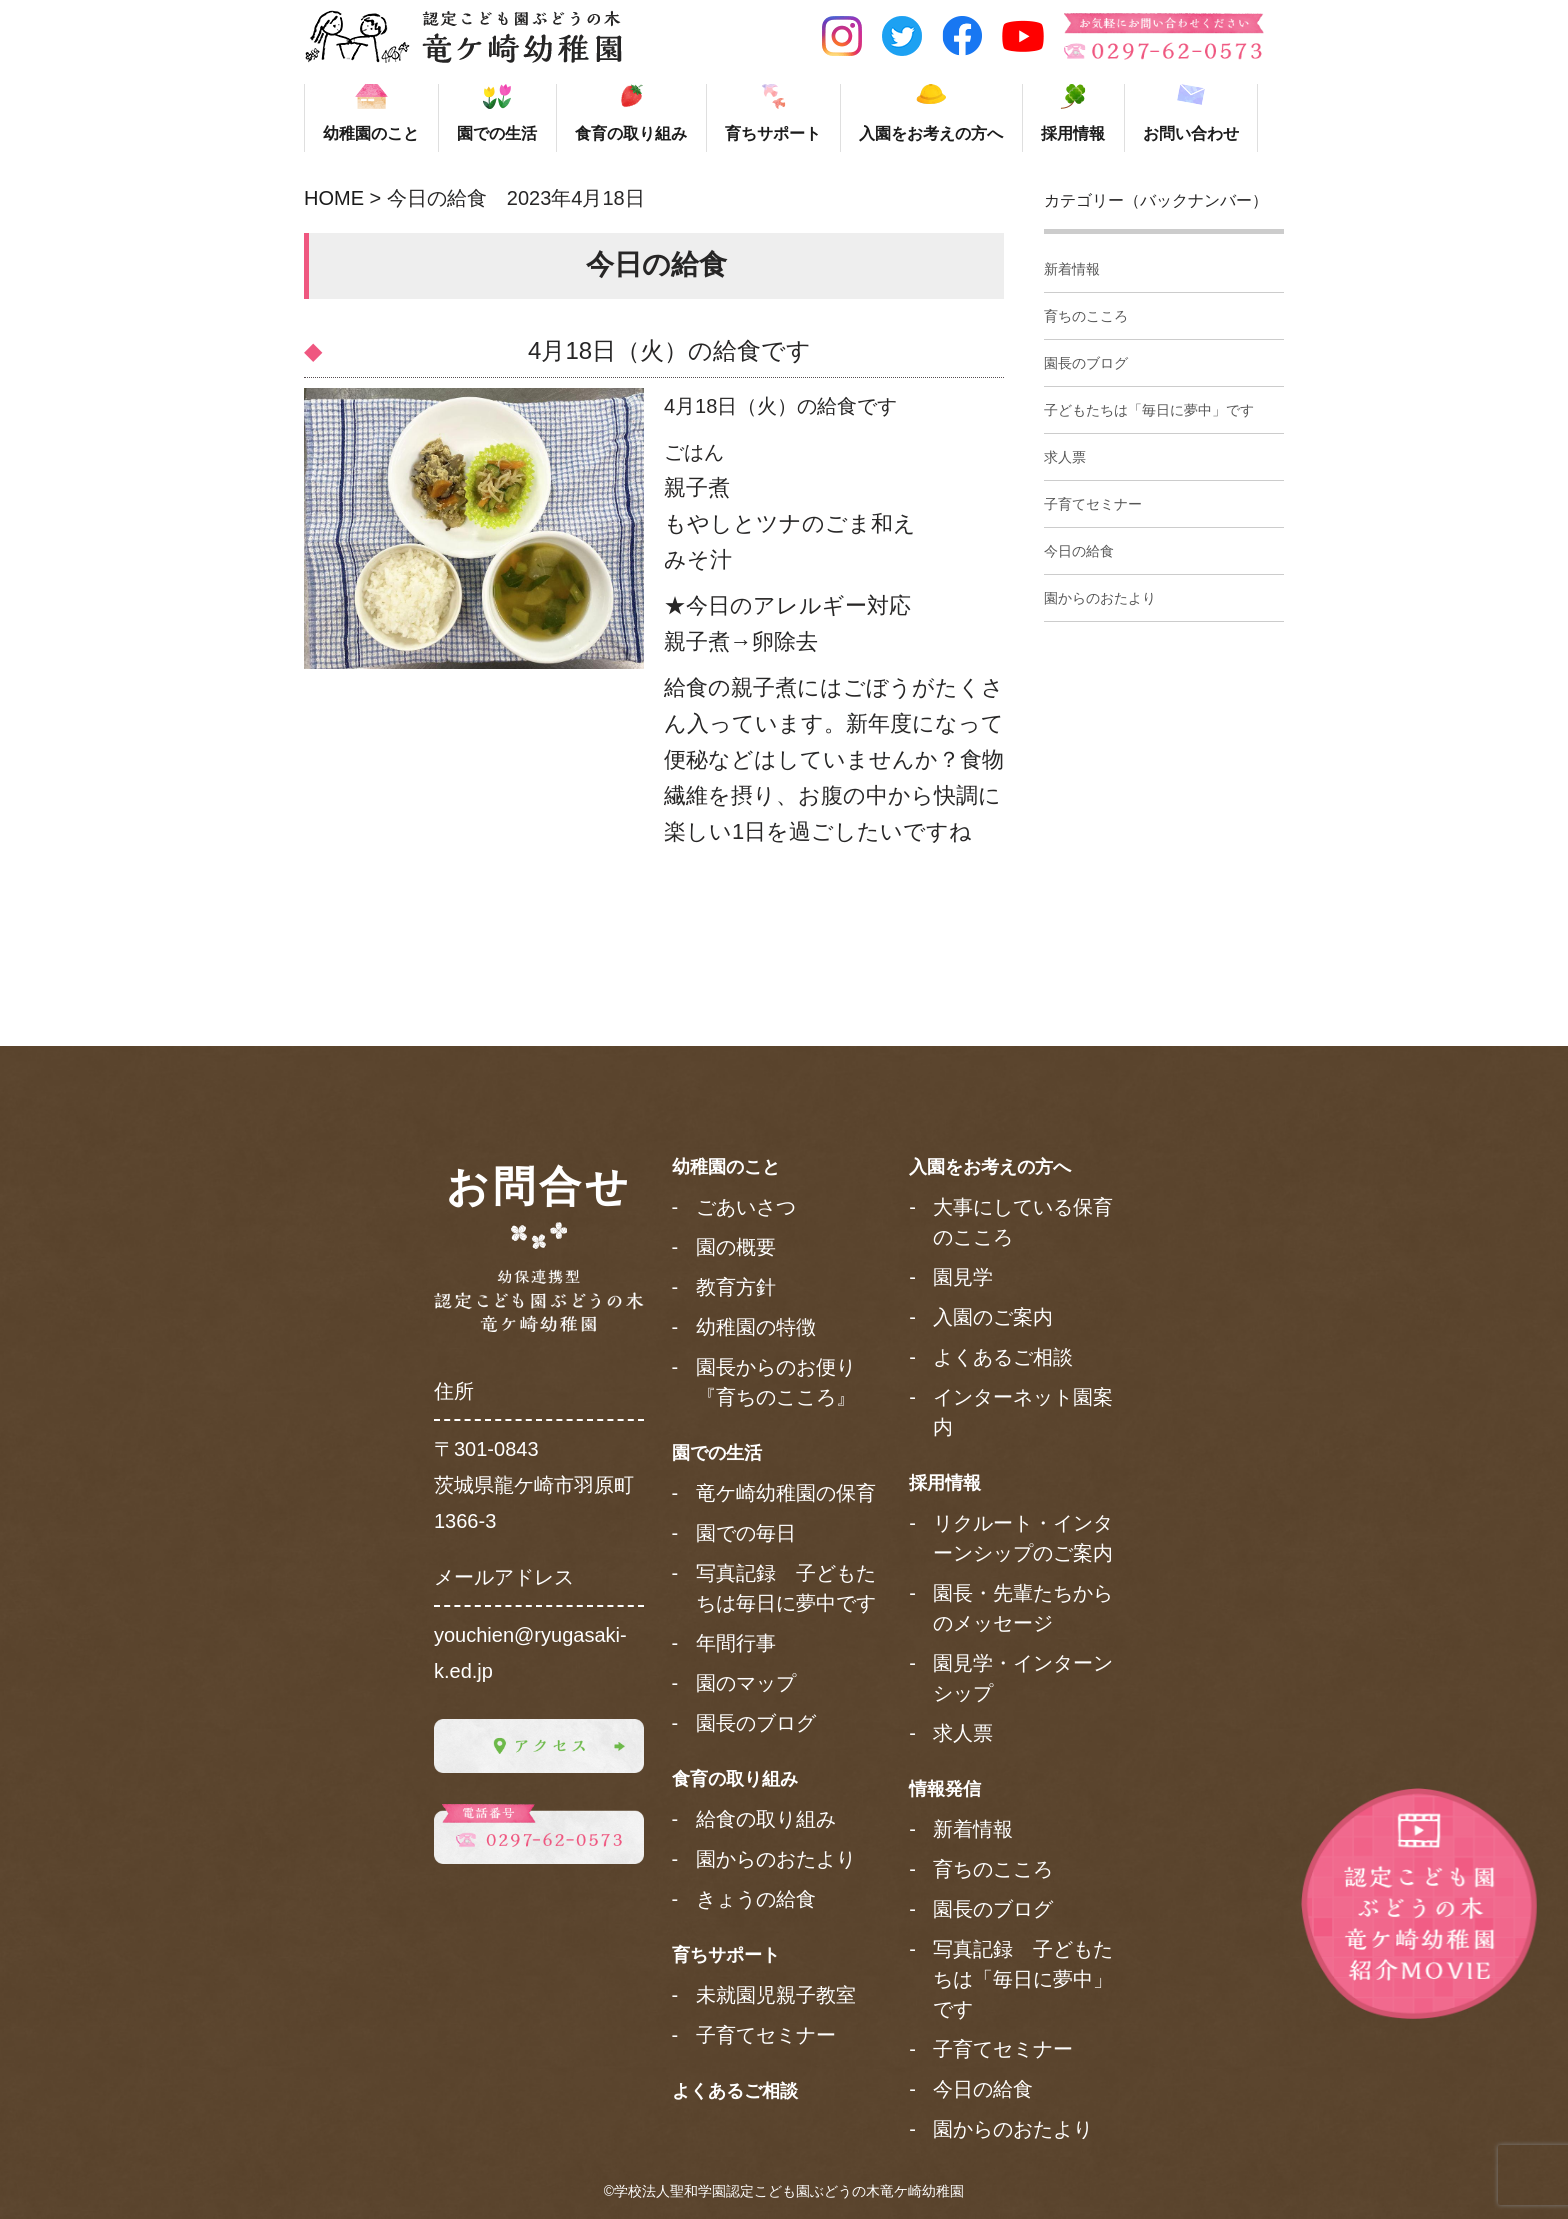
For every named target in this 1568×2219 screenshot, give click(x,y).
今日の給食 (1079, 551)
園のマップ (746, 1683)
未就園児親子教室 (776, 1995)
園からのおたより (1100, 598)
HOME (334, 198)
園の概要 (736, 1247)
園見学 (963, 1277)
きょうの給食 (756, 1899)
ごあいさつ (746, 1207)
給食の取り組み (766, 1819)
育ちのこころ (1086, 316)
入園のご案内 (993, 1317)
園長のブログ (1086, 363)
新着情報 (1072, 269)
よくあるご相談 (735, 2091)
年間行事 (736, 1643)
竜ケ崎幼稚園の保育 (786, 1493)
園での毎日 (746, 1533)
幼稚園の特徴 (756, 1327)
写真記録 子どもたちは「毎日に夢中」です (1023, 1979)
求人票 (1065, 457)
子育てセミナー (1093, 504)
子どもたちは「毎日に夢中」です (1149, 410)
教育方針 (736, 1287)
